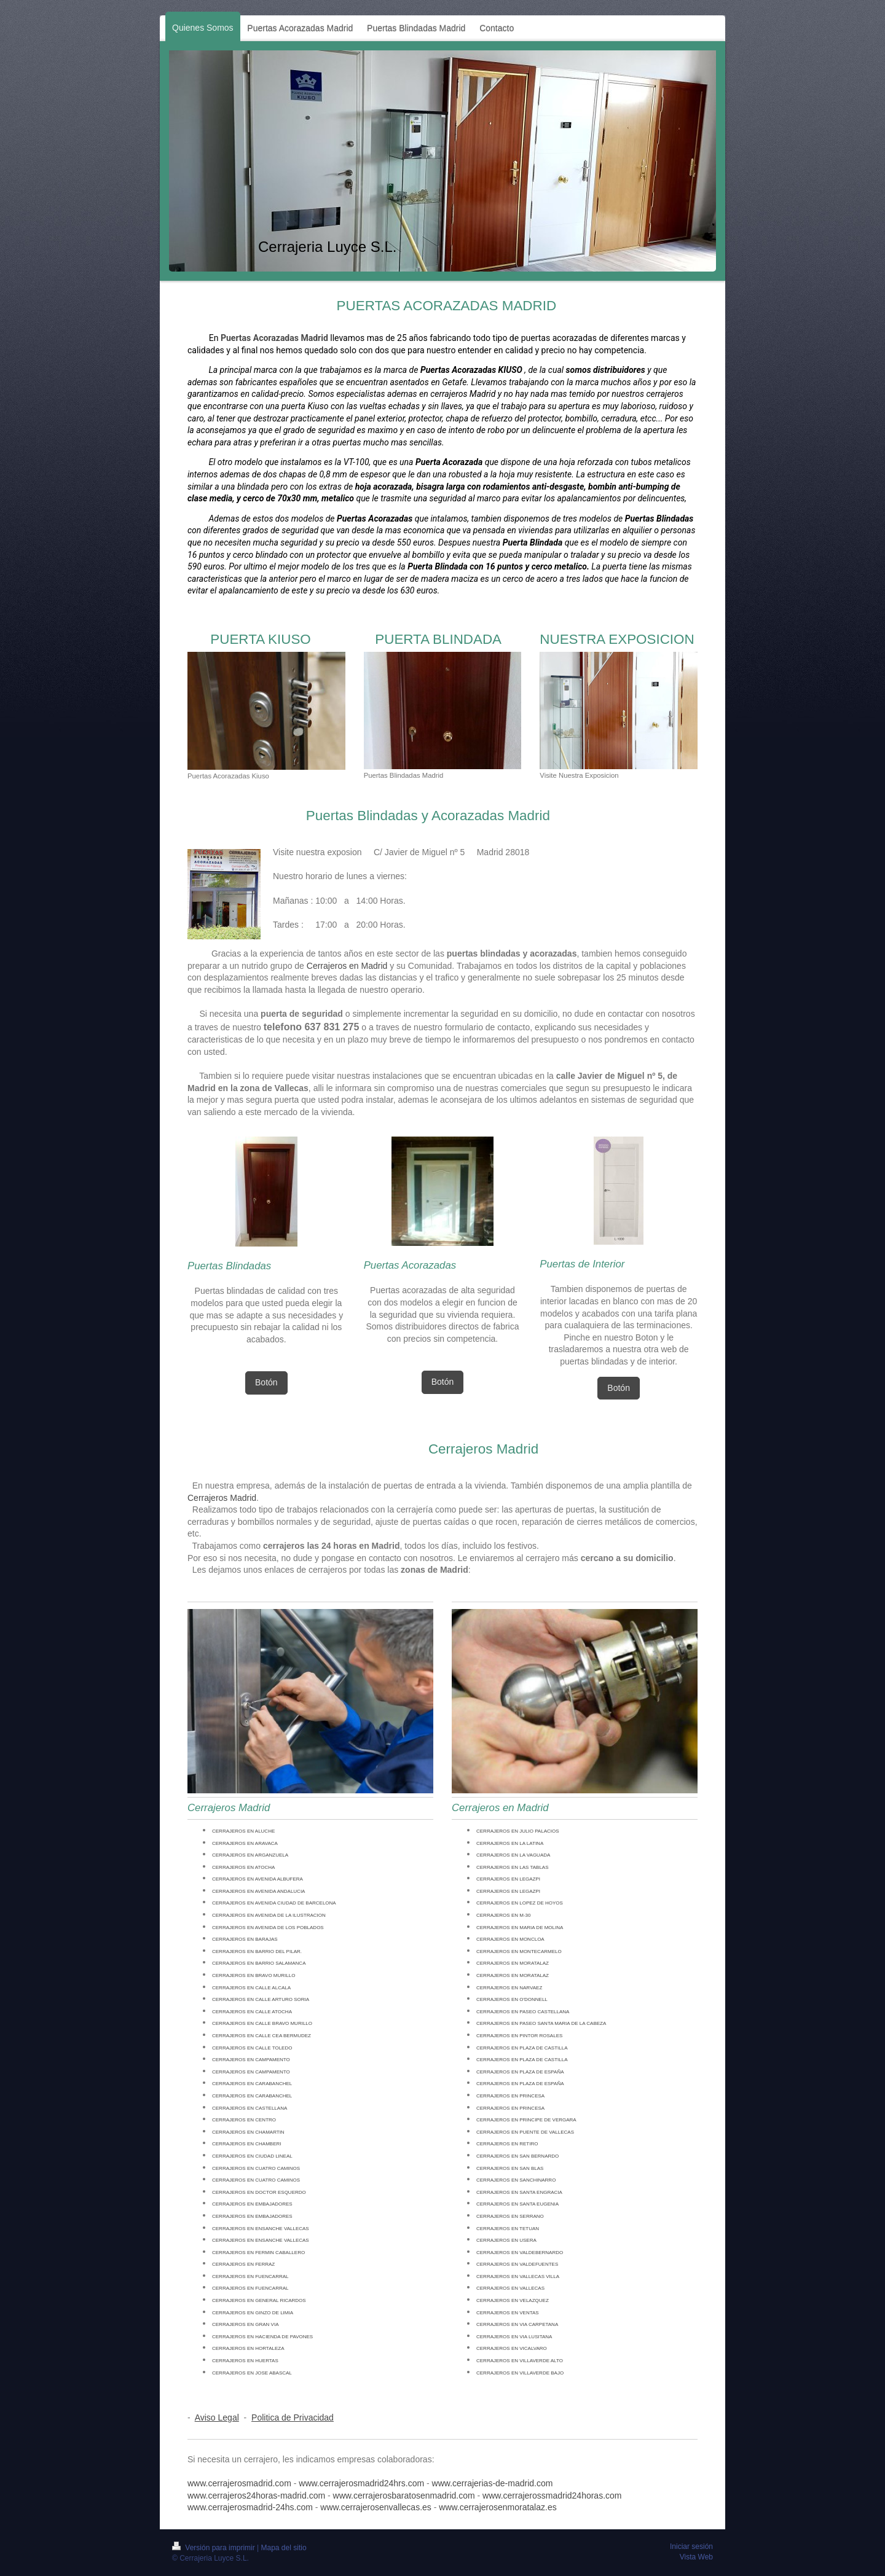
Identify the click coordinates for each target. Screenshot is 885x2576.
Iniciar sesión (691, 2546)
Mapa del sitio (284, 2547)
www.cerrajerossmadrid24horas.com (551, 2495)
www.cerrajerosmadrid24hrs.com (361, 2483)
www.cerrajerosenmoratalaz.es (497, 2507)
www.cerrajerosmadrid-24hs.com (250, 2507)
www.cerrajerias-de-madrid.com (492, 2483)
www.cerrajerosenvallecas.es (375, 2507)
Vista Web (696, 2557)
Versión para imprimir (214, 2547)
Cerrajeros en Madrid (347, 966)
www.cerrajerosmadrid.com (239, 2483)
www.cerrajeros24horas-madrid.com (256, 2495)
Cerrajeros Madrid (221, 1498)
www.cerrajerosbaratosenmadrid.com (404, 2495)
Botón (266, 1382)
